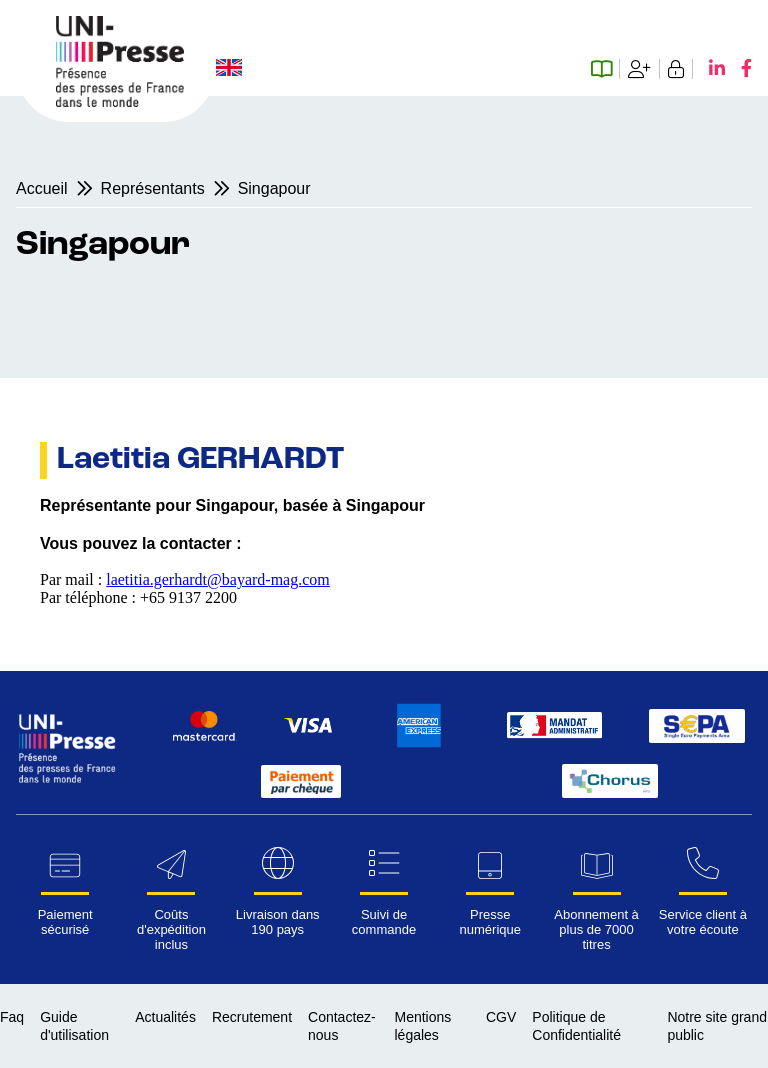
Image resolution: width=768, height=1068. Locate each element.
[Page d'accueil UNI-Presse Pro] (120, 101)
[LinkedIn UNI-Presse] (709, 69)
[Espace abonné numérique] (605, 69)
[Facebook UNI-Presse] (738, 69)
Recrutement (252, 1017)
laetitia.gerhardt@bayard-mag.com (218, 579)
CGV (501, 1017)
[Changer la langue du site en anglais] (229, 69)
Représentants (153, 188)
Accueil (42, 188)
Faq (12, 1017)
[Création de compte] (640, 69)
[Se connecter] (676, 69)
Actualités (165, 1017)
